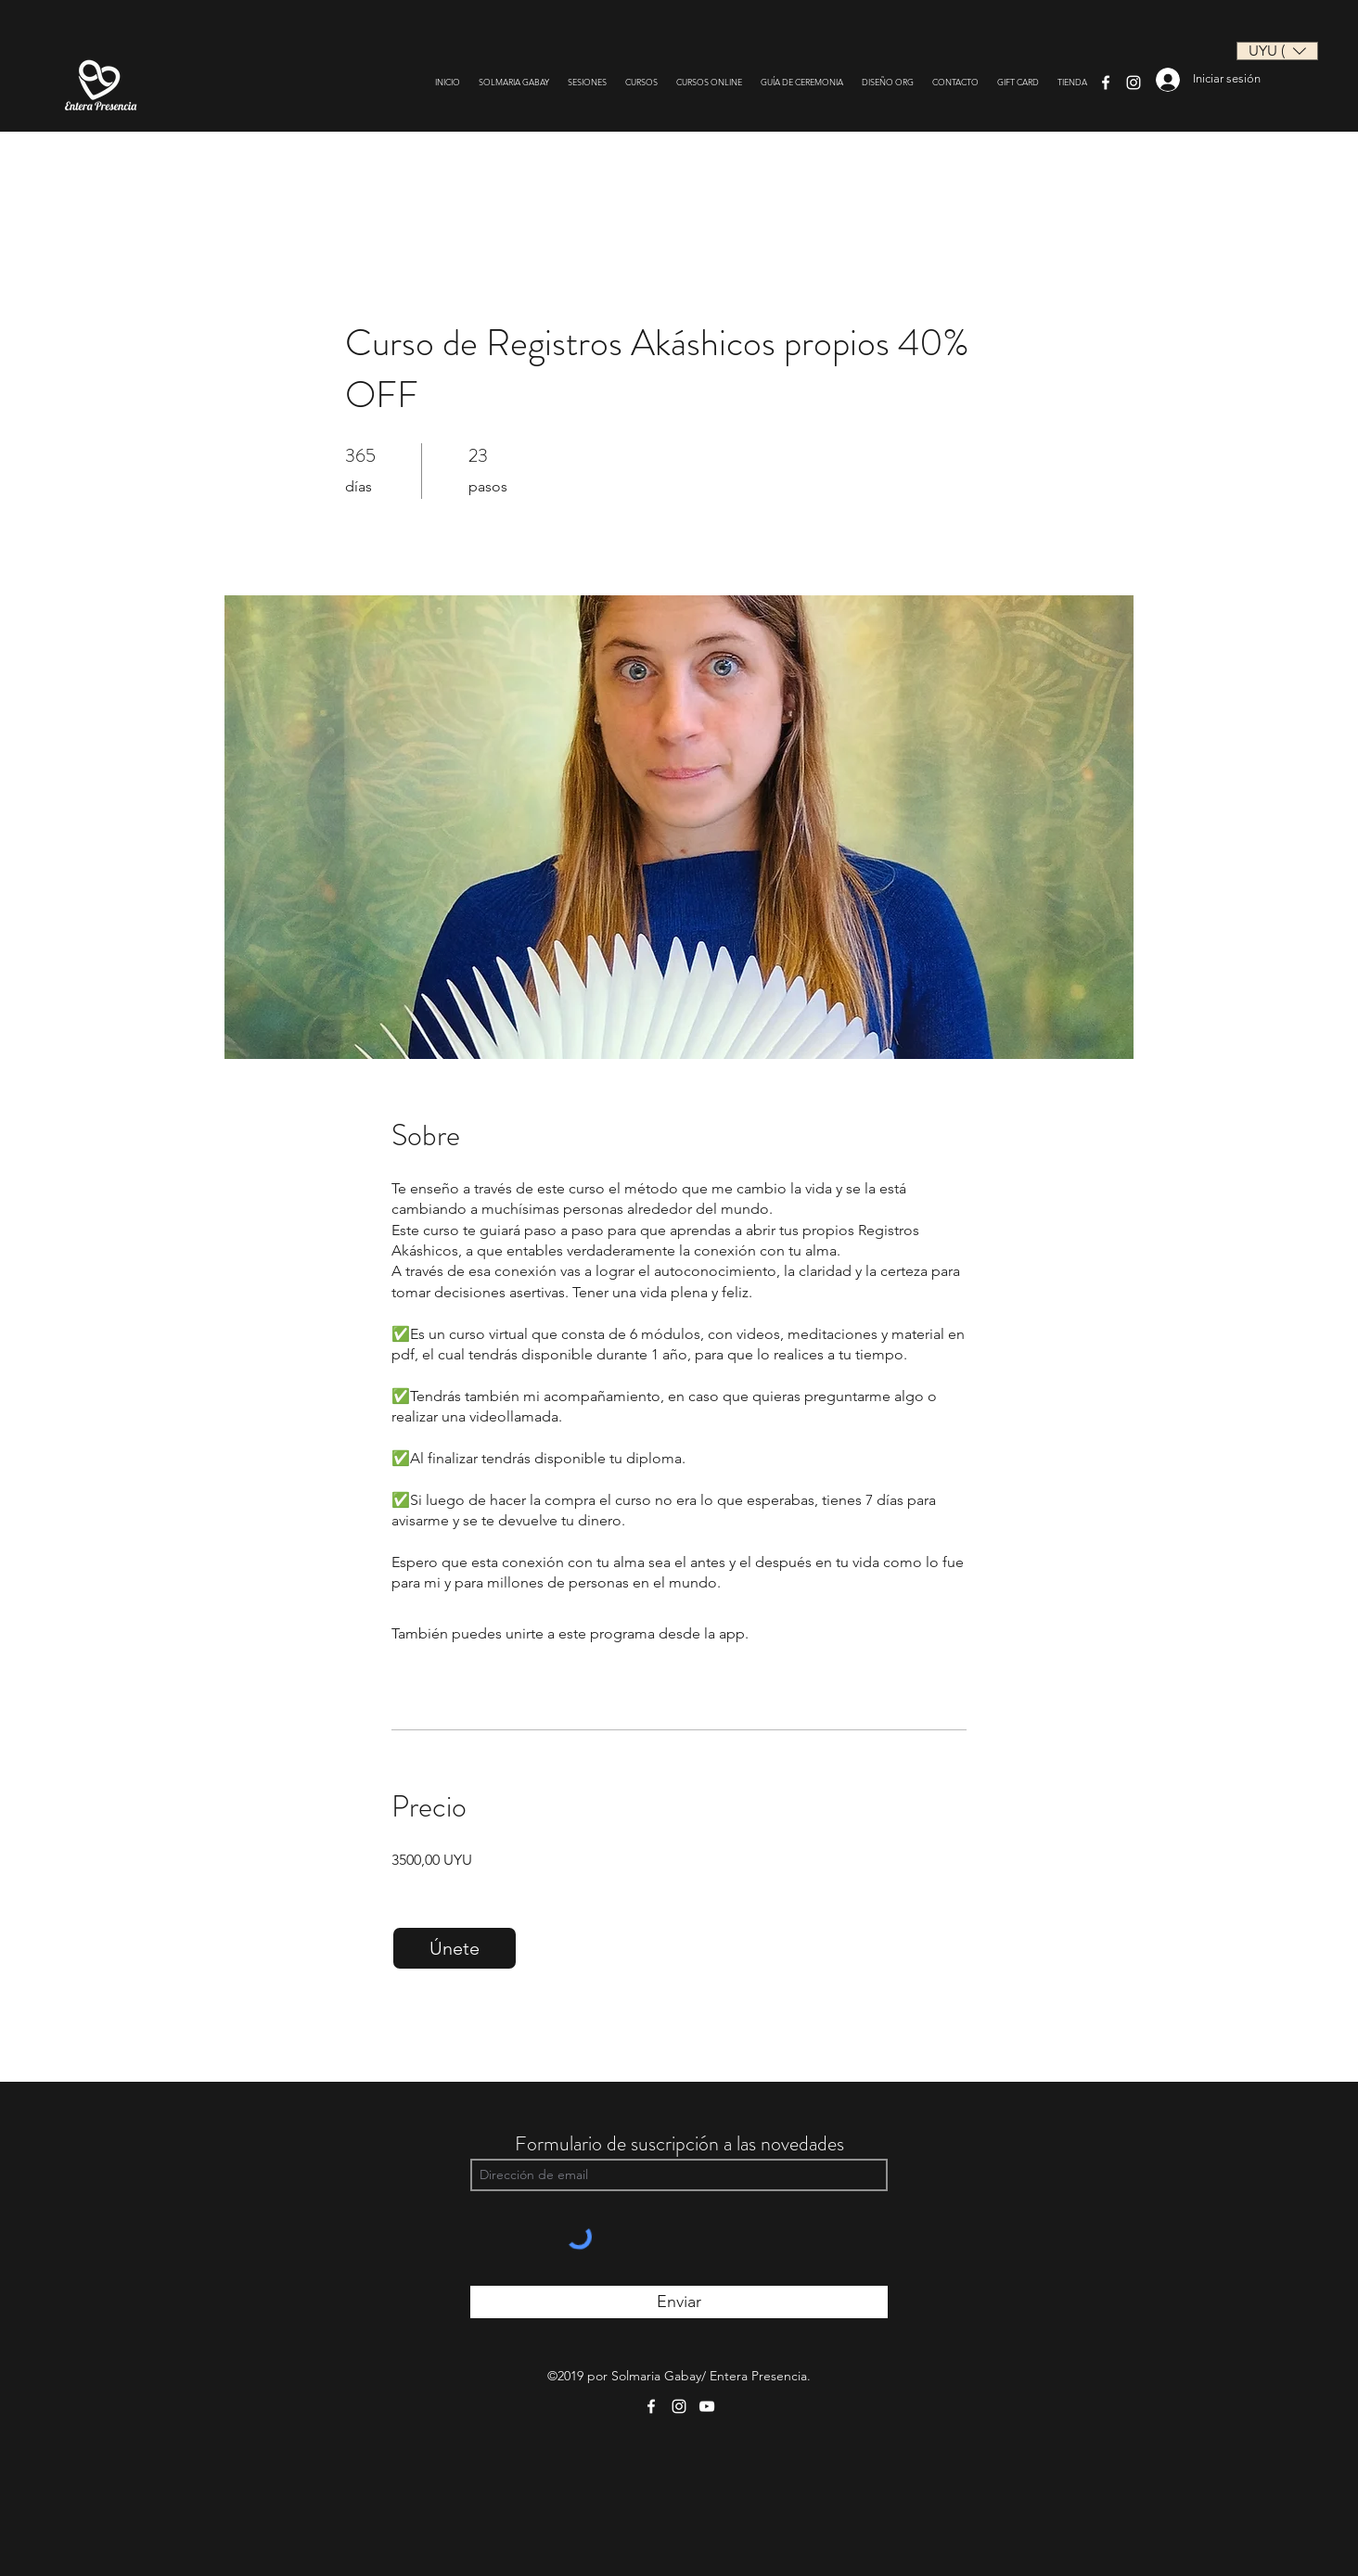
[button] (1277, 51)
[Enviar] (679, 2302)
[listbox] (1277, 51)
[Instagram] (1133, 82)
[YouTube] (707, 2406)
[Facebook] (1105, 82)
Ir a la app (784, 1633)
